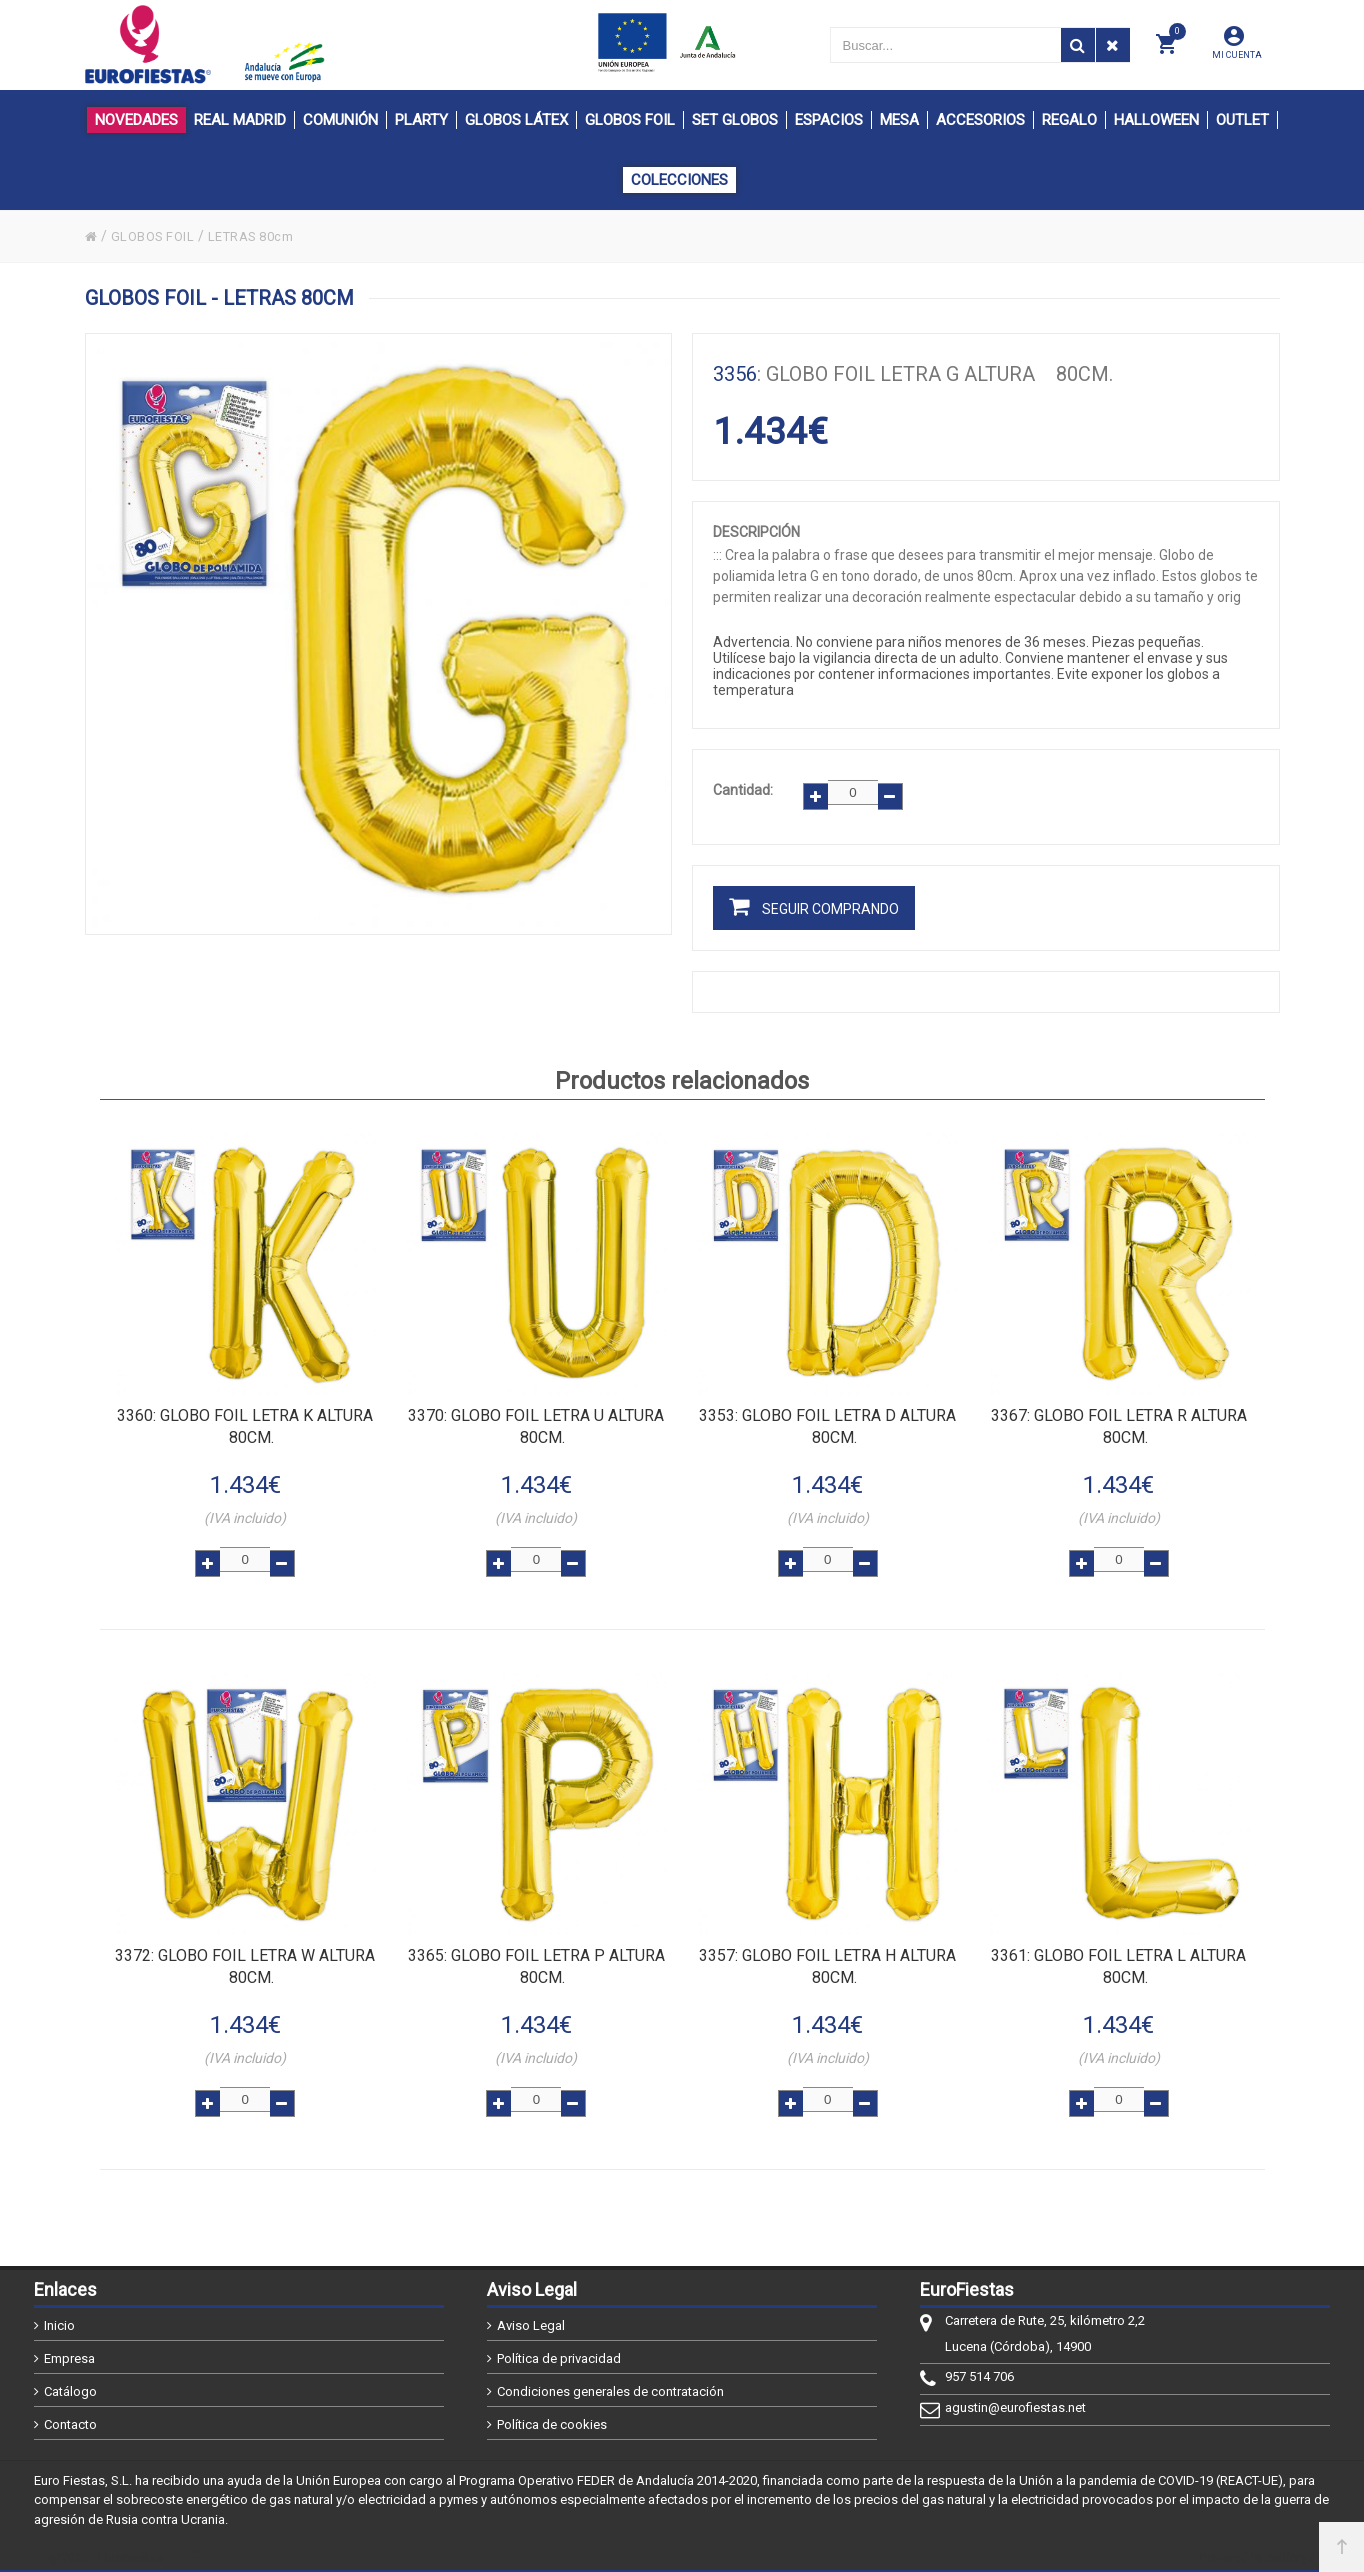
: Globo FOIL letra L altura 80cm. (1118, 1953)
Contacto (70, 2415)
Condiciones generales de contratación (610, 2382)
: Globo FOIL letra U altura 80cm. (536, 1413)
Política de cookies (552, 2415)
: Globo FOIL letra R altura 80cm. (1119, 1413)
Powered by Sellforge (1257, 2549)
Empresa (69, 2349)
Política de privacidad (559, 2349)
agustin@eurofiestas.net (1015, 2398)
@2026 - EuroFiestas (106, 2549)
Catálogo (70, 2382)
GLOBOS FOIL (157, 236)
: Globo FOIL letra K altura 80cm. (245, 1413)
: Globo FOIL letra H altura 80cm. (827, 1953)
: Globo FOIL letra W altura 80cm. (245, 1953)
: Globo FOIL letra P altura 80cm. (536, 1953)
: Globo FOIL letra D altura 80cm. (827, 1413)
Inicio (59, 2316)
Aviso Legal (531, 2316)
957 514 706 (979, 2367)
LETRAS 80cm (263, 236)
